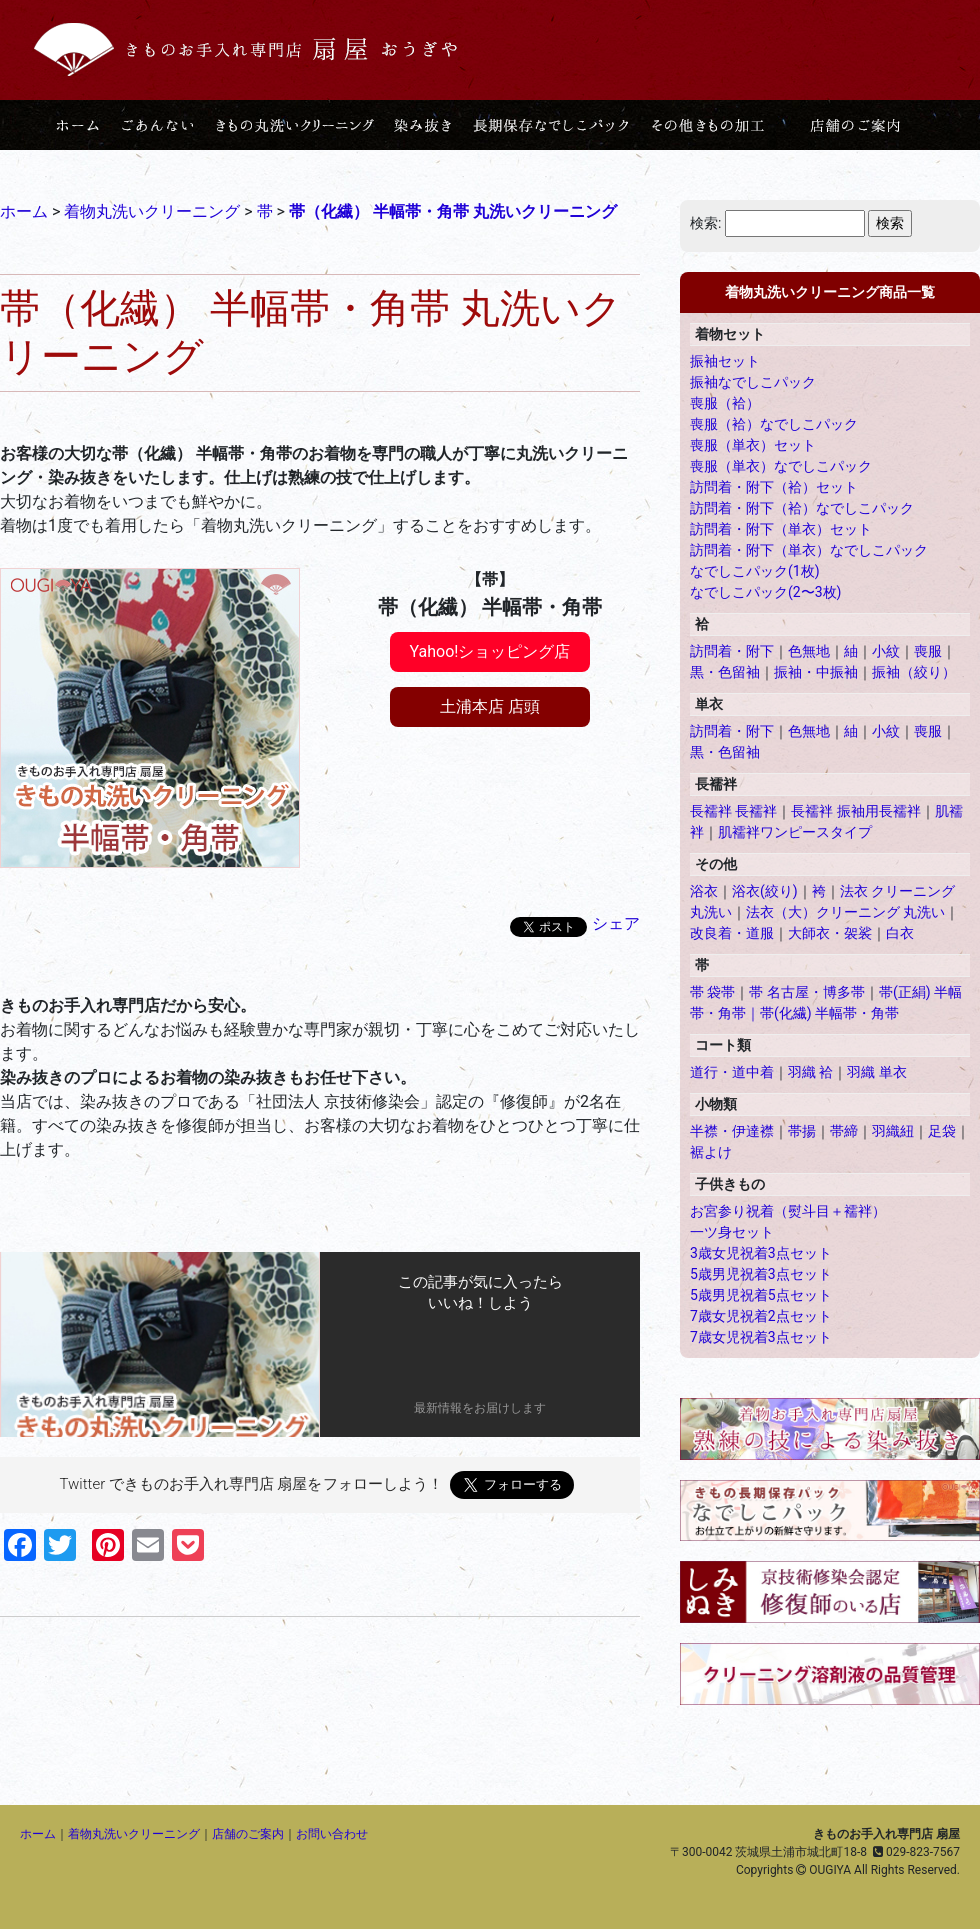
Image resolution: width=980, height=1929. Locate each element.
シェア (616, 923)
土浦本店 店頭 (490, 706)
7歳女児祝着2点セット (761, 1316)
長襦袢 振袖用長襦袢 (855, 811)
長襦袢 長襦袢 (733, 811)
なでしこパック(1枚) (755, 571)
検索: (705, 223)
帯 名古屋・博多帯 (806, 992)
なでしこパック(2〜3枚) (765, 592)
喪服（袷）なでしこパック (774, 424)
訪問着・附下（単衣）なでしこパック (809, 550)
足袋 (942, 1131)
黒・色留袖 (725, 672)
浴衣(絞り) (765, 891)
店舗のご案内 (248, 1834)
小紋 (886, 651)
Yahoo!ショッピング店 (490, 651)
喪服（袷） (725, 403)
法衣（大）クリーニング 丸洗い (845, 912)
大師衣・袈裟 (830, 933)
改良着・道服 (732, 933)
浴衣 (704, 891)
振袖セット (725, 361)
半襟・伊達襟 (732, 1131)
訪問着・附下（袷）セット (774, 487)
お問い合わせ (332, 1834)
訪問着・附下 (732, 651)
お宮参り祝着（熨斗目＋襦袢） (788, 1211)
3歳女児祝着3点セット (761, 1253)
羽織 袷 (810, 1072)
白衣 (900, 933)
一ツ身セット (732, 1232)
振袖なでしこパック (753, 382)
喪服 (928, 651)
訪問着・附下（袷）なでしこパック (802, 508)
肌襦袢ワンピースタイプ (795, 832)
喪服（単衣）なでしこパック (781, 466)
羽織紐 (893, 1131)
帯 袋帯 (712, 992)
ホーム (38, 1834)
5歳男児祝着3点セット (761, 1274)
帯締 (844, 1131)
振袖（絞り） (914, 672)
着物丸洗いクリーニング (134, 1834)
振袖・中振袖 (816, 672)
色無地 (809, 651)
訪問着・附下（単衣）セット (781, 529)
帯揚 (802, 1131)
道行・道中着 (732, 1072)
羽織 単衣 (876, 1072)
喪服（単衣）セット (753, 445)
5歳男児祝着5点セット (761, 1295)
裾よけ (711, 1152)
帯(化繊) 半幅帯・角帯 (829, 1013)
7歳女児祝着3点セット (761, 1337)
